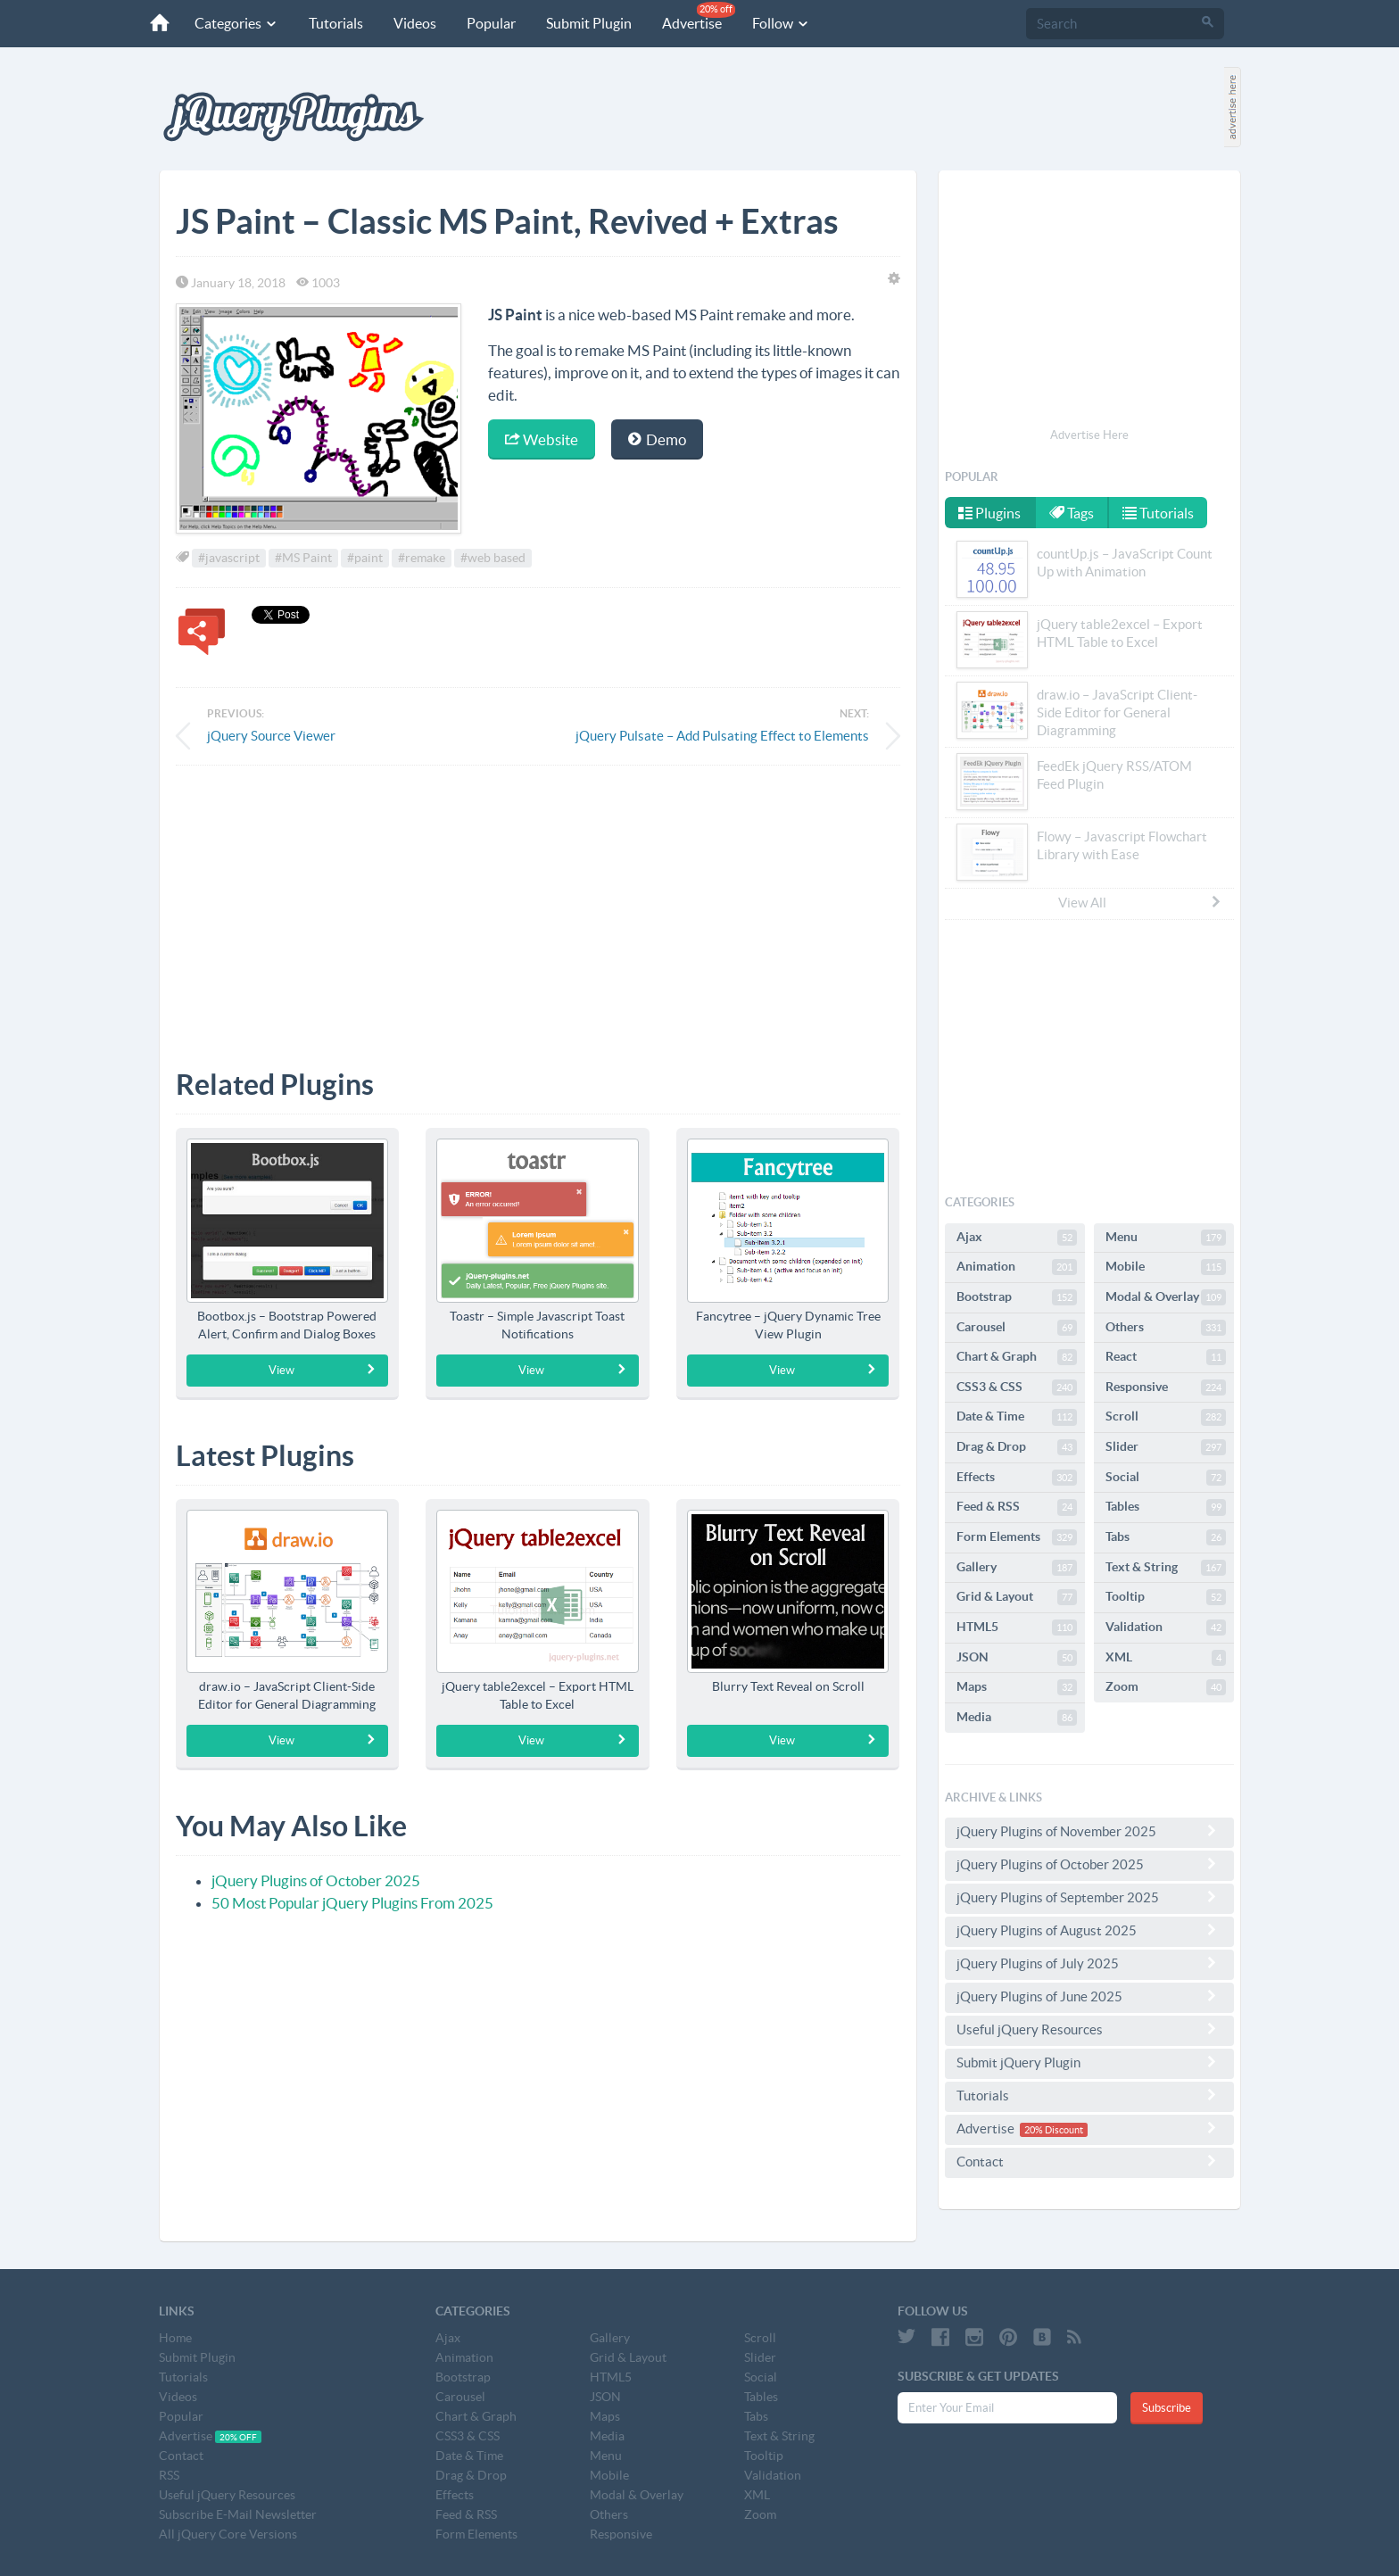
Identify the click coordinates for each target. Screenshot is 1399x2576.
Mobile (1165, 1267)
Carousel (1016, 1328)
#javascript (229, 558)
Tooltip (1165, 1597)
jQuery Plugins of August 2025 (1089, 1930)
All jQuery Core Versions (228, 2534)
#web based (493, 558)
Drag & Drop (1016, 1447)
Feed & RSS (1016, 1507)
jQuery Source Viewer (271, 735)
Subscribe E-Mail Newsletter (238, 2514)
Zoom (1165, 1687)
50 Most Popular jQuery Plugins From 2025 (352, 1902)
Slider (1165, 1447)
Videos (414, 23)
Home (175, 2338)
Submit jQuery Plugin (1089, 2062)
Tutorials (336, 23)
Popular (491, 23)
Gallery (1016, 1568)
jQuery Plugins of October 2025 (315, 1880)
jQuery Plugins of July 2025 (1089, 1963)
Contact (1089, 2161)
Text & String (1165, 1568)
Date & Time (1016, 1417)
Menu (1165, 1238)
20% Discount (1053, 2130)
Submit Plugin (589, 23)
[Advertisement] (538, 904)
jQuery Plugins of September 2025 (1089, 1897)
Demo (657, 439)
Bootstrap (1016, 1297)
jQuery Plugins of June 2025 (1089, 1996)
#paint (365, 558)
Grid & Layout (1016, 1597)
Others (1165, 1328)
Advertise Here (1089, 435)
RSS (169, 2475)
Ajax (1016, 1238)
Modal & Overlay (1165, 1297)
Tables (1165, 1507)
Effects (1016, 1478)
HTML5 (1016, 1627)
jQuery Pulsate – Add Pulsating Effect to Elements (722, 735)
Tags (1071, 513)
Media (1016, 1718)
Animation (1016, 1267)
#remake (421, 558)
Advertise (698, 16)
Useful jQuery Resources (1089, 2029)
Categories (236, 23)
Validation (1165, 1627)
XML (1165, 1658)
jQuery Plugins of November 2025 (1089, 1831)
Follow (781, 23)
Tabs (1165, 1537)
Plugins (989, 513)
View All (1140, 902)
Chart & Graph (1016, 1357)
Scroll (1165, 1417)
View (323, 1370)
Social (1165, 1478)
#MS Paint (303, 558)
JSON (1016, 1658)
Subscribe (1166, 2407)
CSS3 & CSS (1016, 1387)
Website (541, 439)
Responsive (1165, 1387)
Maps (1016, 1687)
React (1165, 1357)
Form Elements (1016, 1537)
